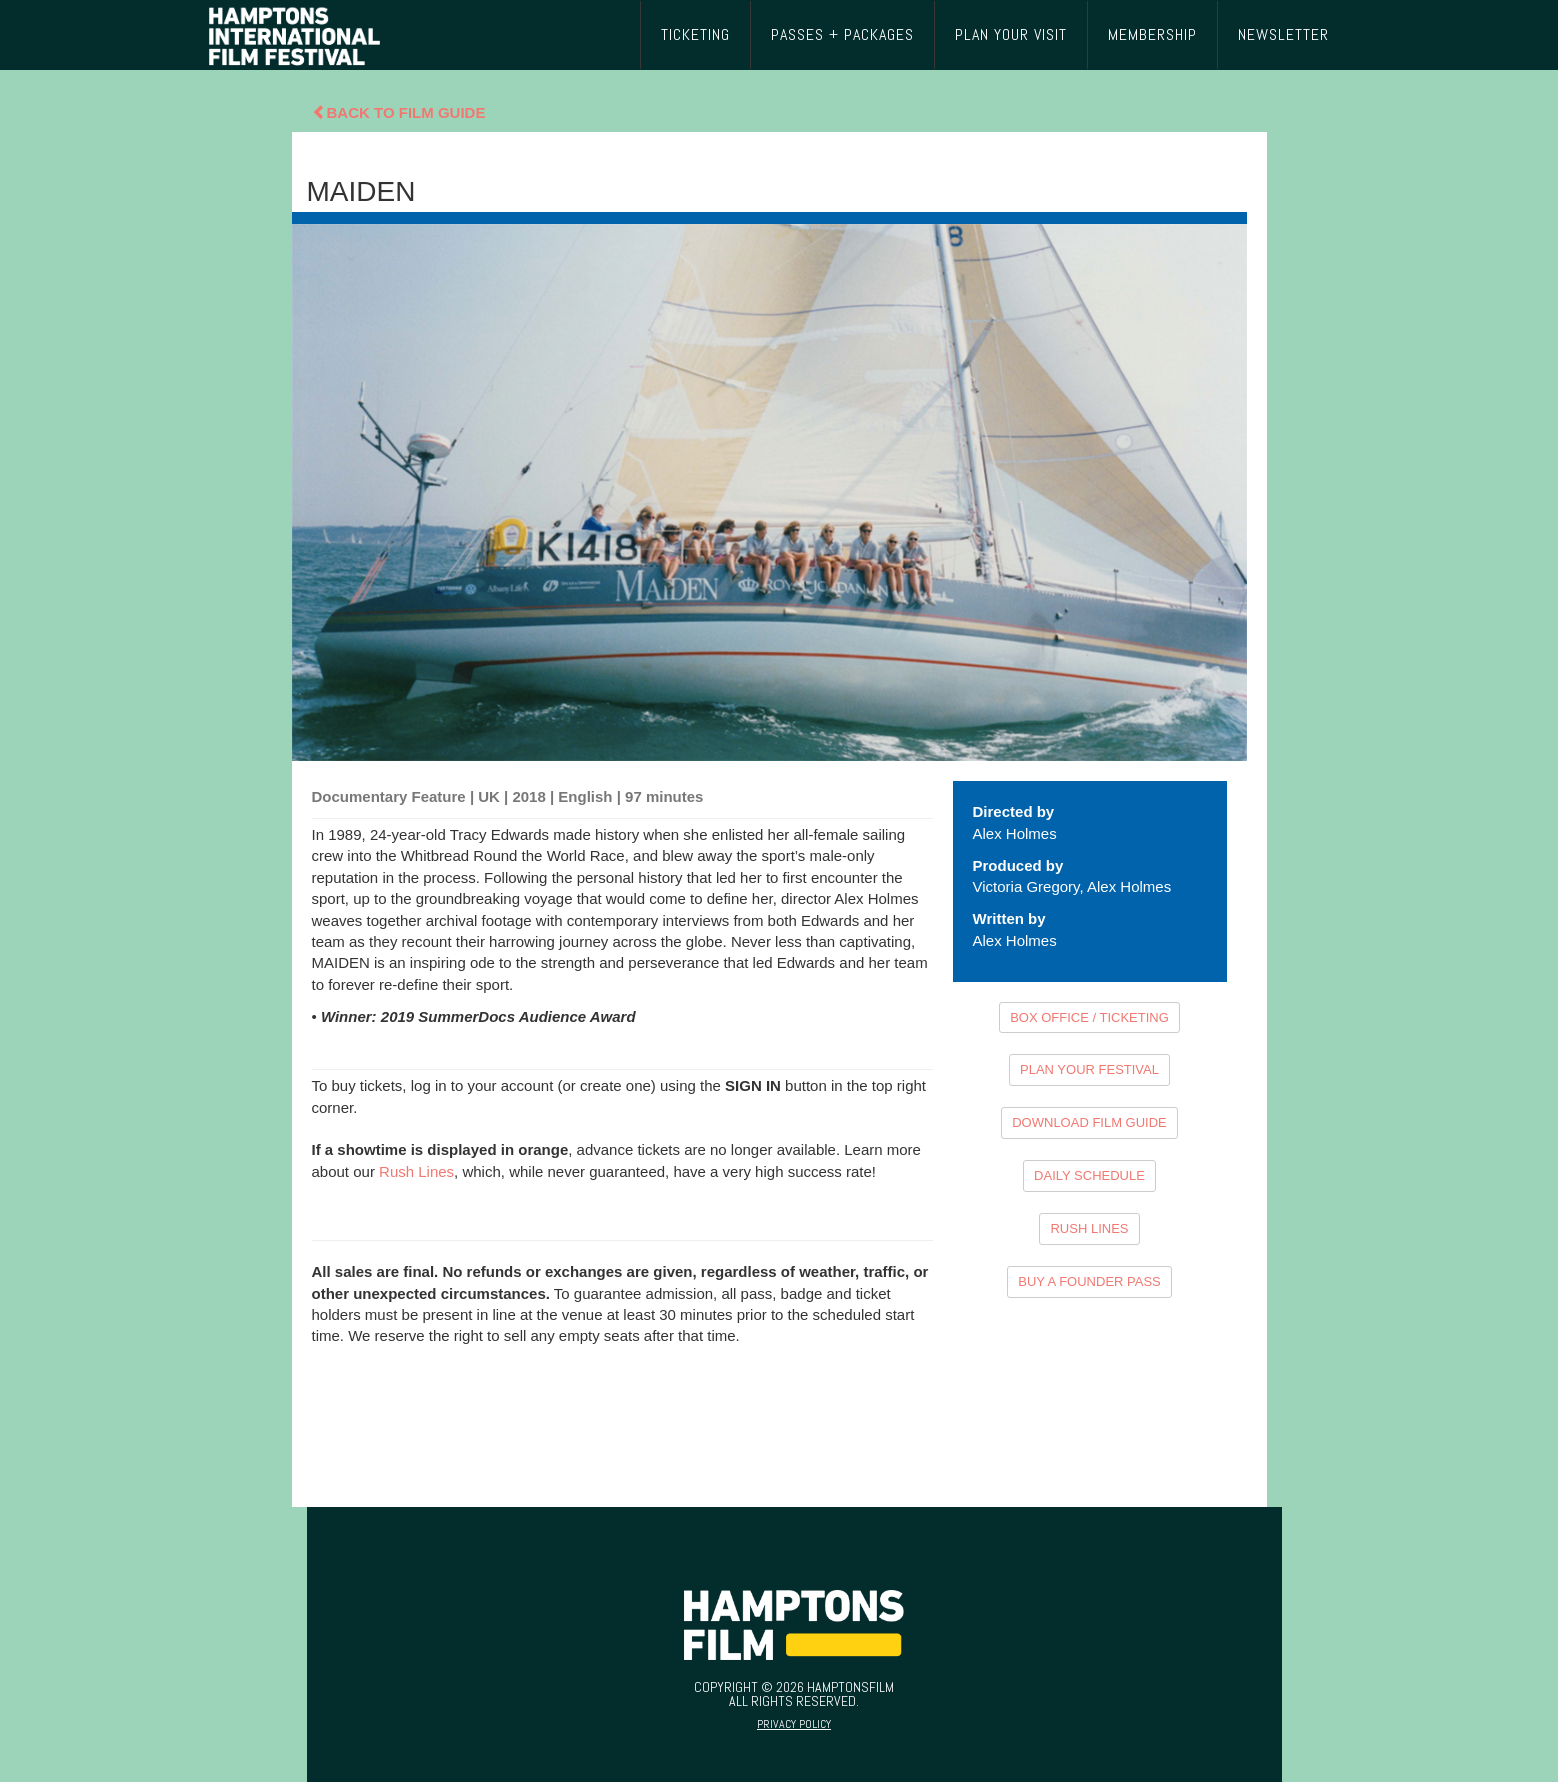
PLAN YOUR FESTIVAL (1089, 1069)
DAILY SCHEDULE (1089, 1175)
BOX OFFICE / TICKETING (1089, 1017)
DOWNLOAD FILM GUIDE (1089, 1122)
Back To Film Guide (399, 112)
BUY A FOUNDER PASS (1089, 1281)
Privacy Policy (794, 1724)
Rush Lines (416, 1171)
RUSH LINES (1089, 1228)
